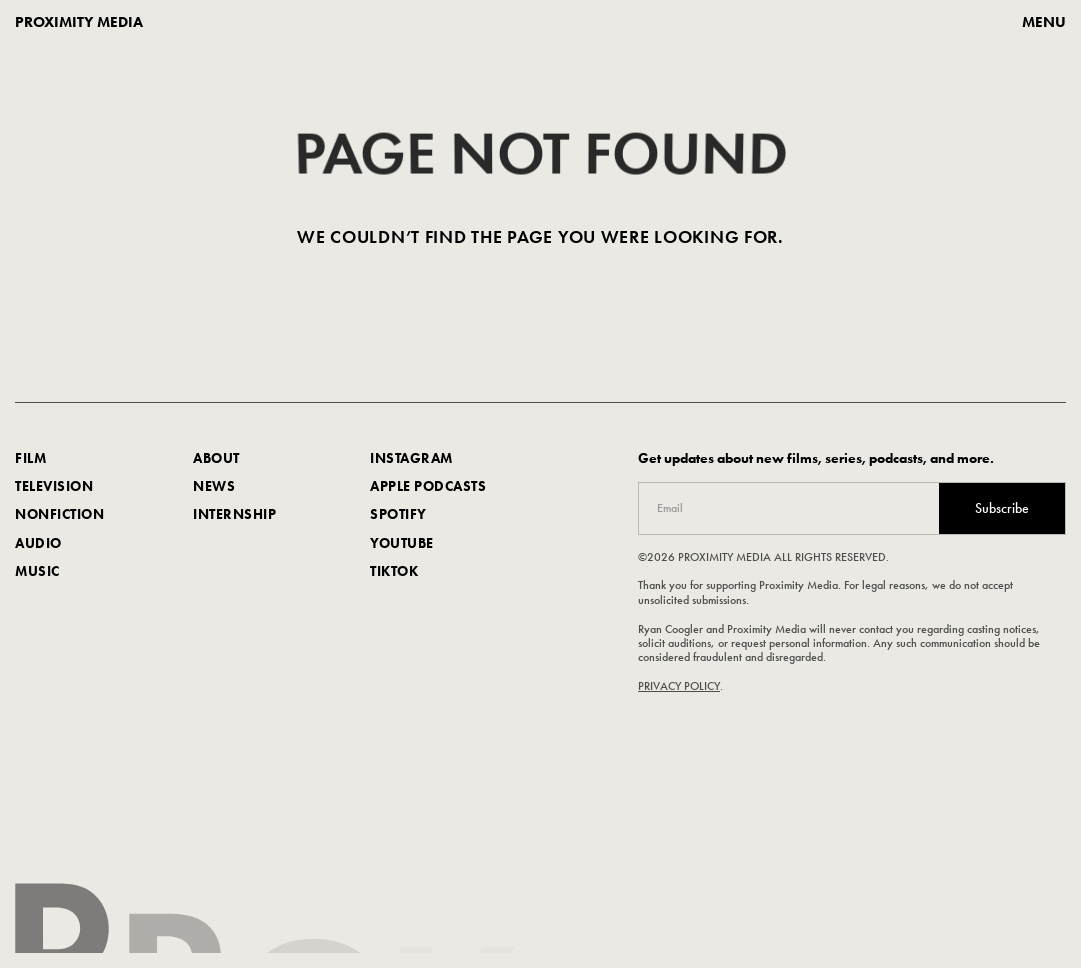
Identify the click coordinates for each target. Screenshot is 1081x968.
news (214, 488)
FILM (30, 459)
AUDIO (38, 544)
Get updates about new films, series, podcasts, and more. (816, 460)
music (37, 572)
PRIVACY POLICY (679, 687)
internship (234, 516)
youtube (402, 544)
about (216, 459)
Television (54, 488)
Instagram (411, 459)
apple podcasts (428, 488)
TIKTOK (394, 572)
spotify (398, 516)
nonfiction (59, 516)
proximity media (79, 22)
